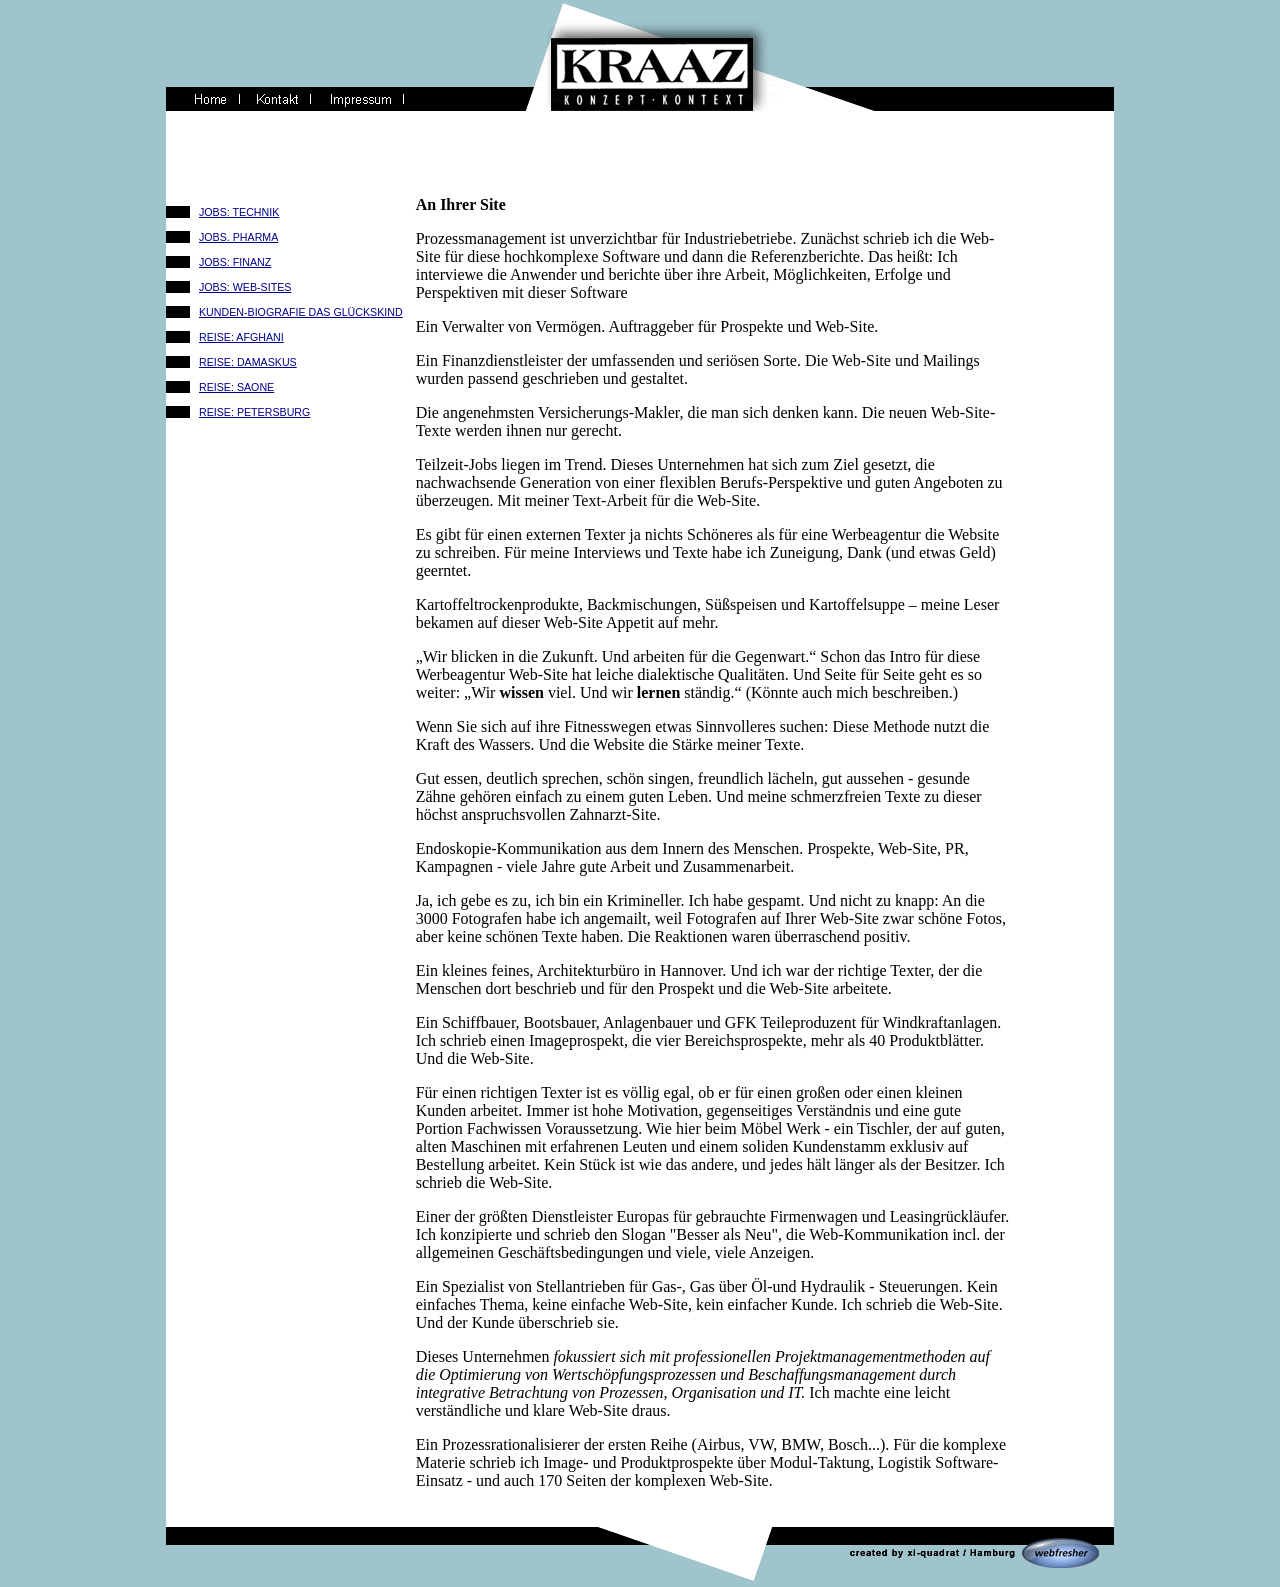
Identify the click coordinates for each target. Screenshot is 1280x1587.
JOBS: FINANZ (235, 262)
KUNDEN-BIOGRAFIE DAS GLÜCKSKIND (301, 312)
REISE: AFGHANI (241, 337)
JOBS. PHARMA (238, 237)
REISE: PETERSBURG (254, 412)
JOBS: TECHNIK (239, 212)
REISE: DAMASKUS (248, 362)
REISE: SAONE (236, 387)
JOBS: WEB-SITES (245, 287)
